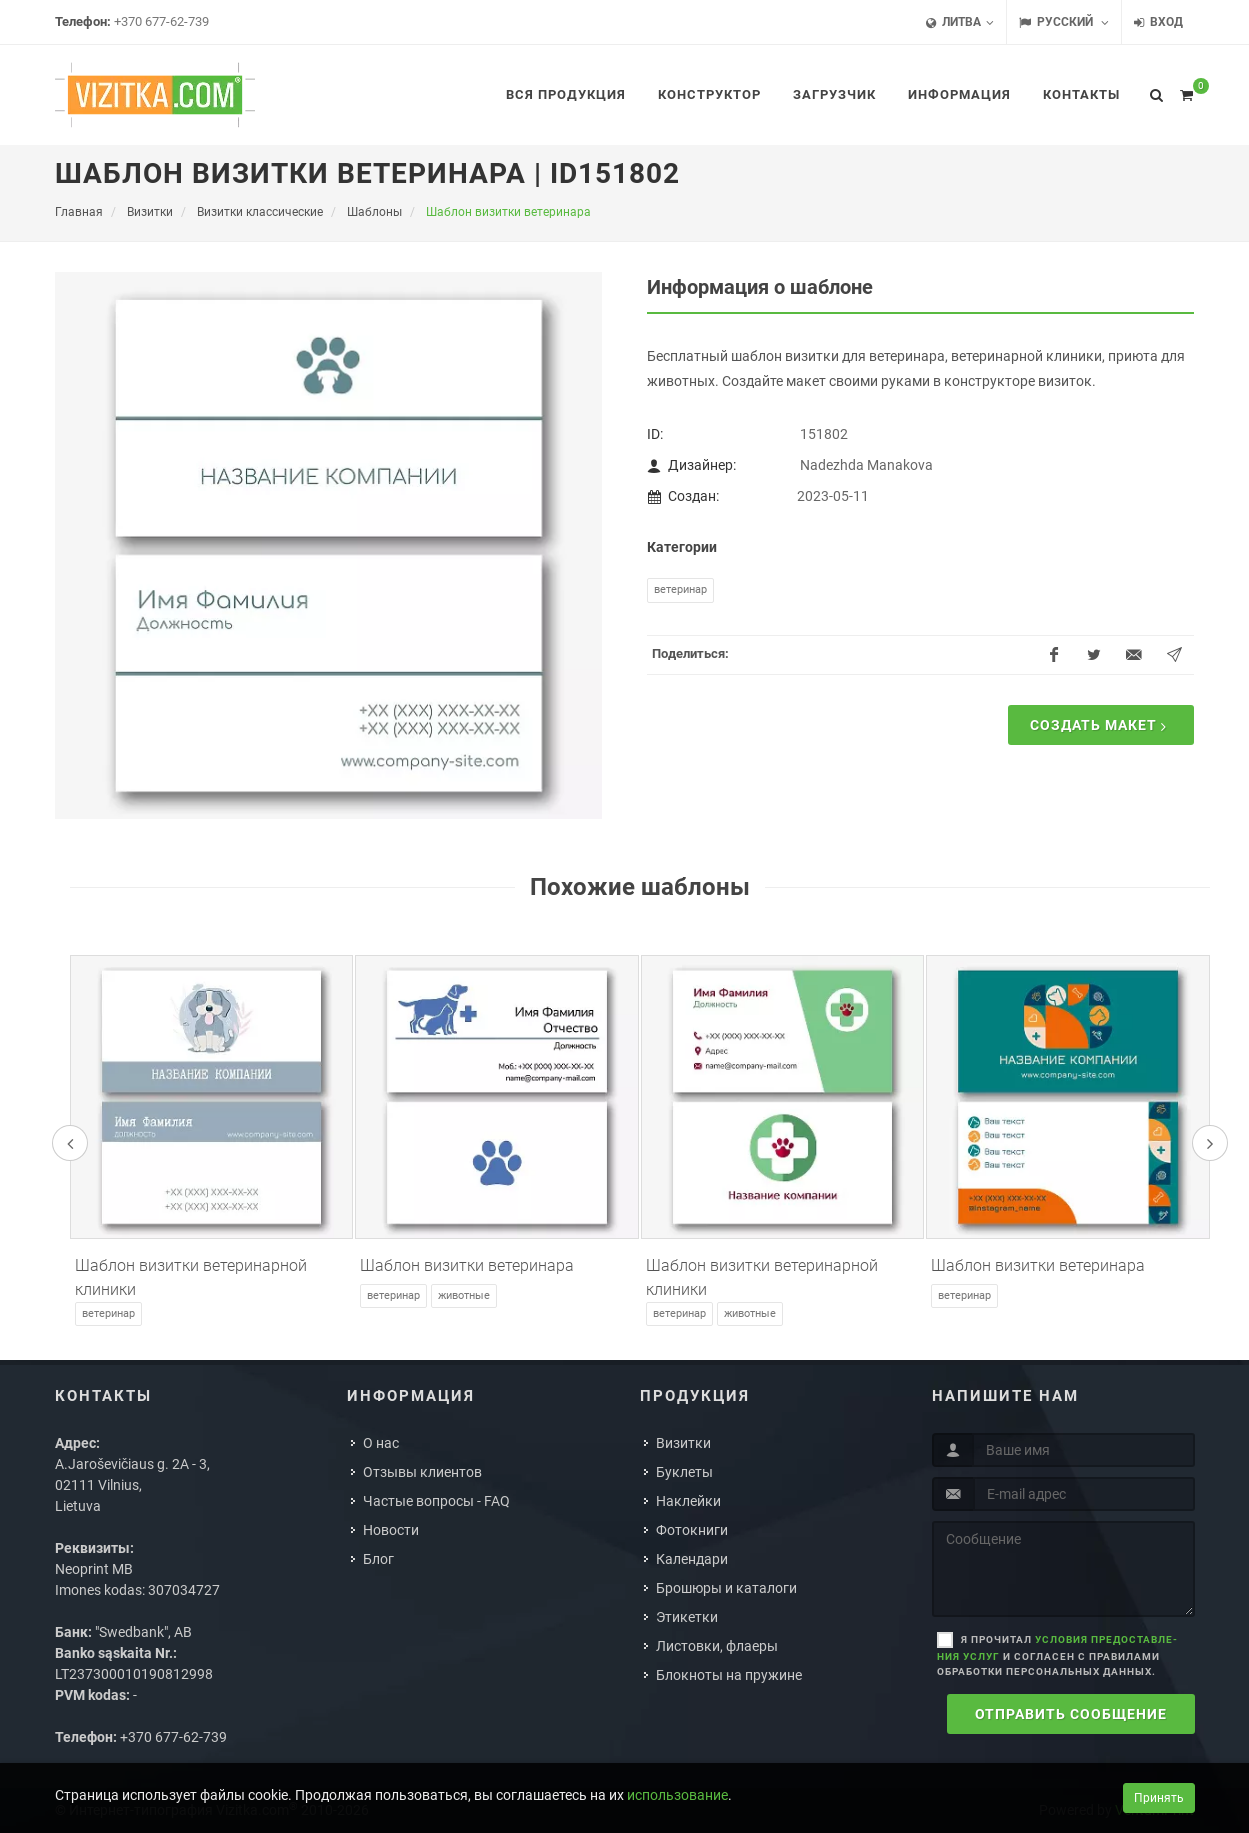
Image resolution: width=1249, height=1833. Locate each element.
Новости (391, 1530)
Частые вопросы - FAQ (436, 1501)
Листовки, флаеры (717, 1646)
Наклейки (688, 1501)
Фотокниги (692, 1530)
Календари (692, 1559)
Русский (1064, 22)
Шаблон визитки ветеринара (467, 1265)
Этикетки (687, 1617)
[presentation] (70, 1143)
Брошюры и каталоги (726, 1588)
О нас (381, 1443)
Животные (464, 1295)
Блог (378, 1559)
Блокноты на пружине (729, 1675)
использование (677, 1795)
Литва (960, 22)
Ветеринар (680, 589)
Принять (1159, 1798)
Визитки (683, 1443)
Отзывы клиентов (422, 1472)
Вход (1158, 22)
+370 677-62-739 (161, 21)
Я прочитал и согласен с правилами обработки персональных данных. (1057, 1655)
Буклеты (684, 1472)
